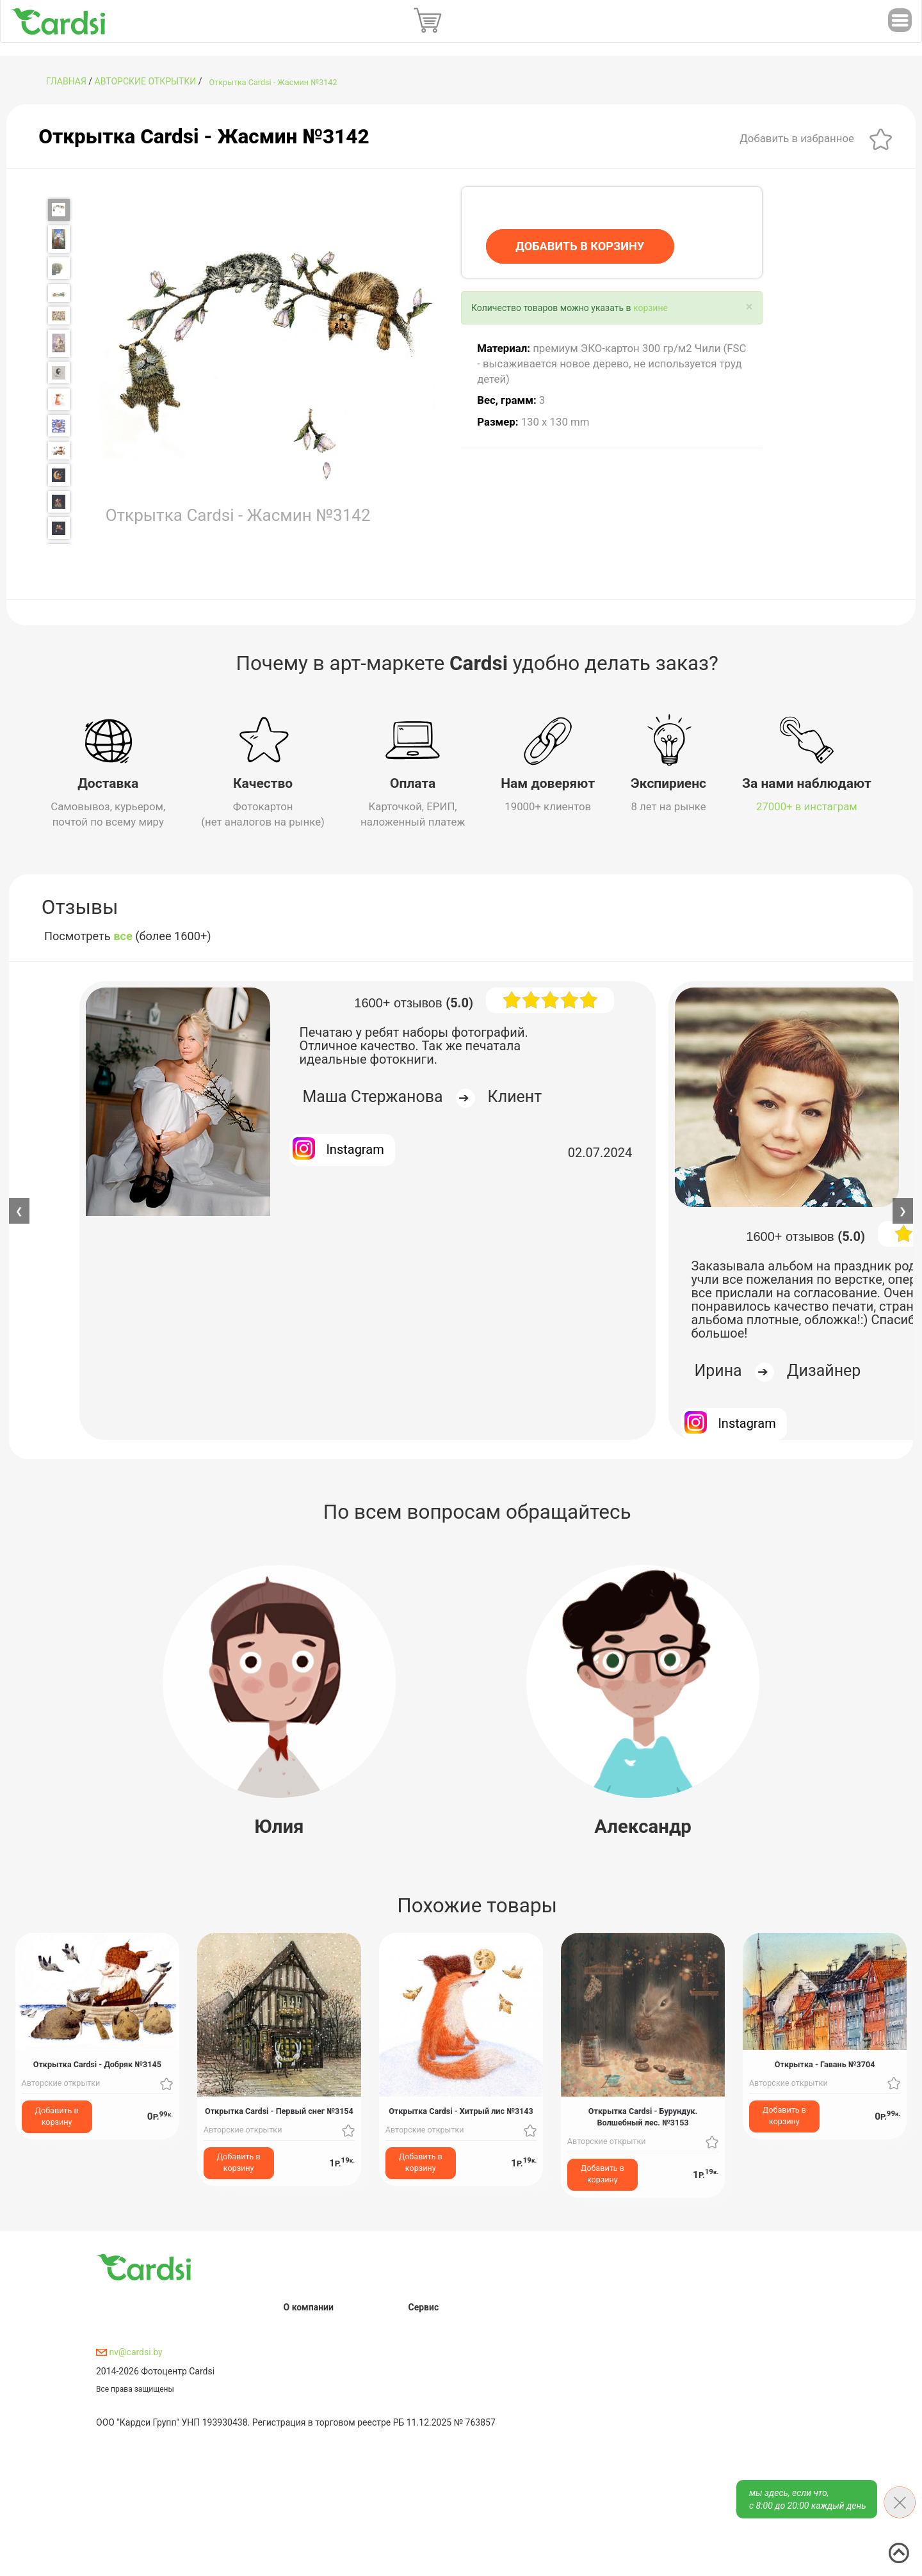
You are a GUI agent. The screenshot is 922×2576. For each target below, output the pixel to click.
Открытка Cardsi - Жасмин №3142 (273, 82)
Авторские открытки (146, 81)
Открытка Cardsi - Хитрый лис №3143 (461, 2110)
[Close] (749, 307)
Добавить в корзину (57, 2116)
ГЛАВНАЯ (66, 81)
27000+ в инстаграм (806, 806)
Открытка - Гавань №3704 (825, 2063)
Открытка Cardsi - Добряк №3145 (97, 2064)
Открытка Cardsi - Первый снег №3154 (279, 2110)
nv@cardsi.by (129, 2351)
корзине (650, 308)
